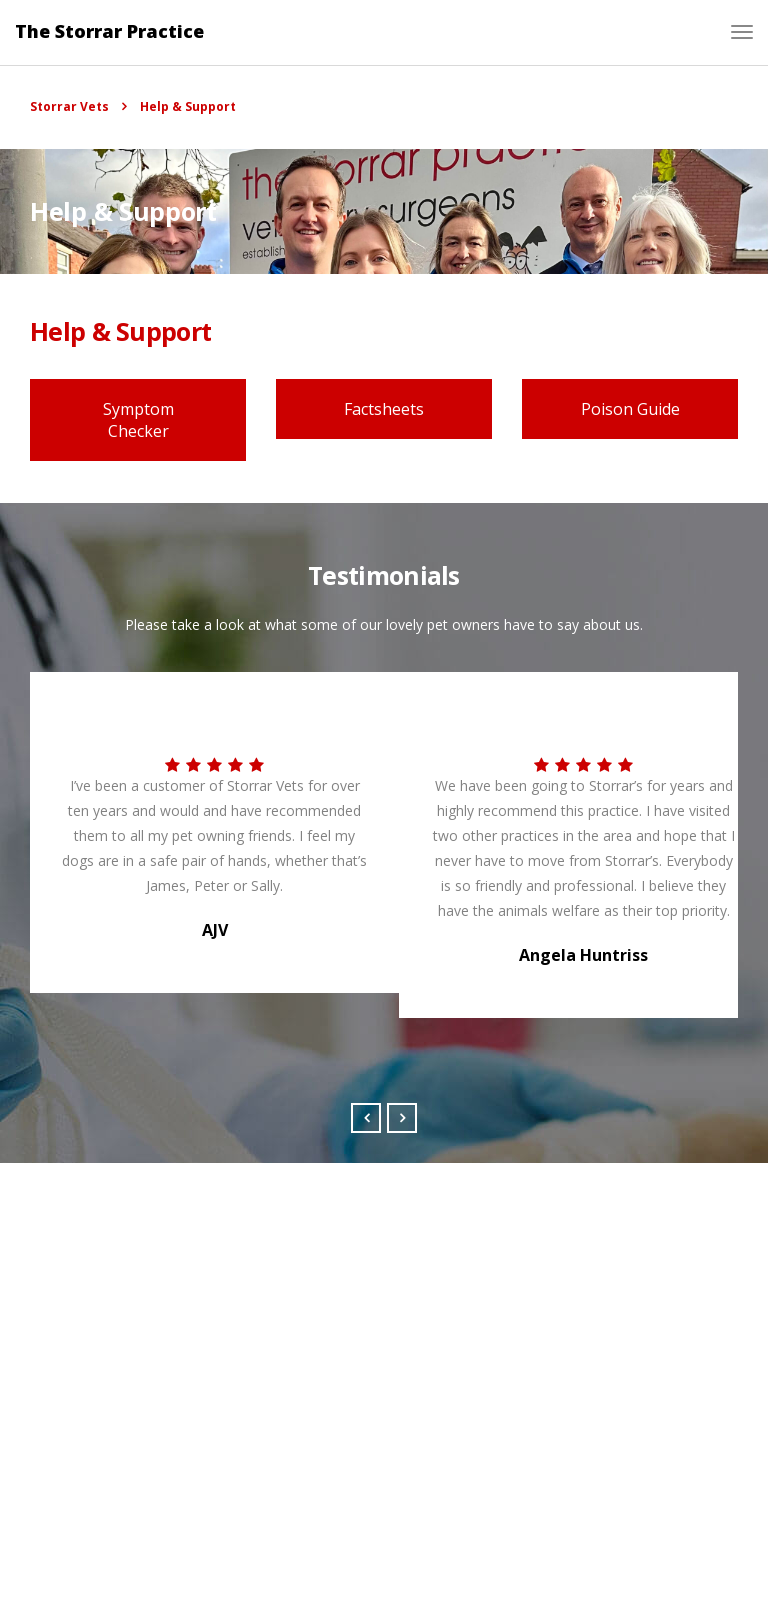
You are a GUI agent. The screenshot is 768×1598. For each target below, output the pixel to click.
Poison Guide (630, 409)
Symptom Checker (138, 420)
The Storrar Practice (109, 31)
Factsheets (384, 409)
